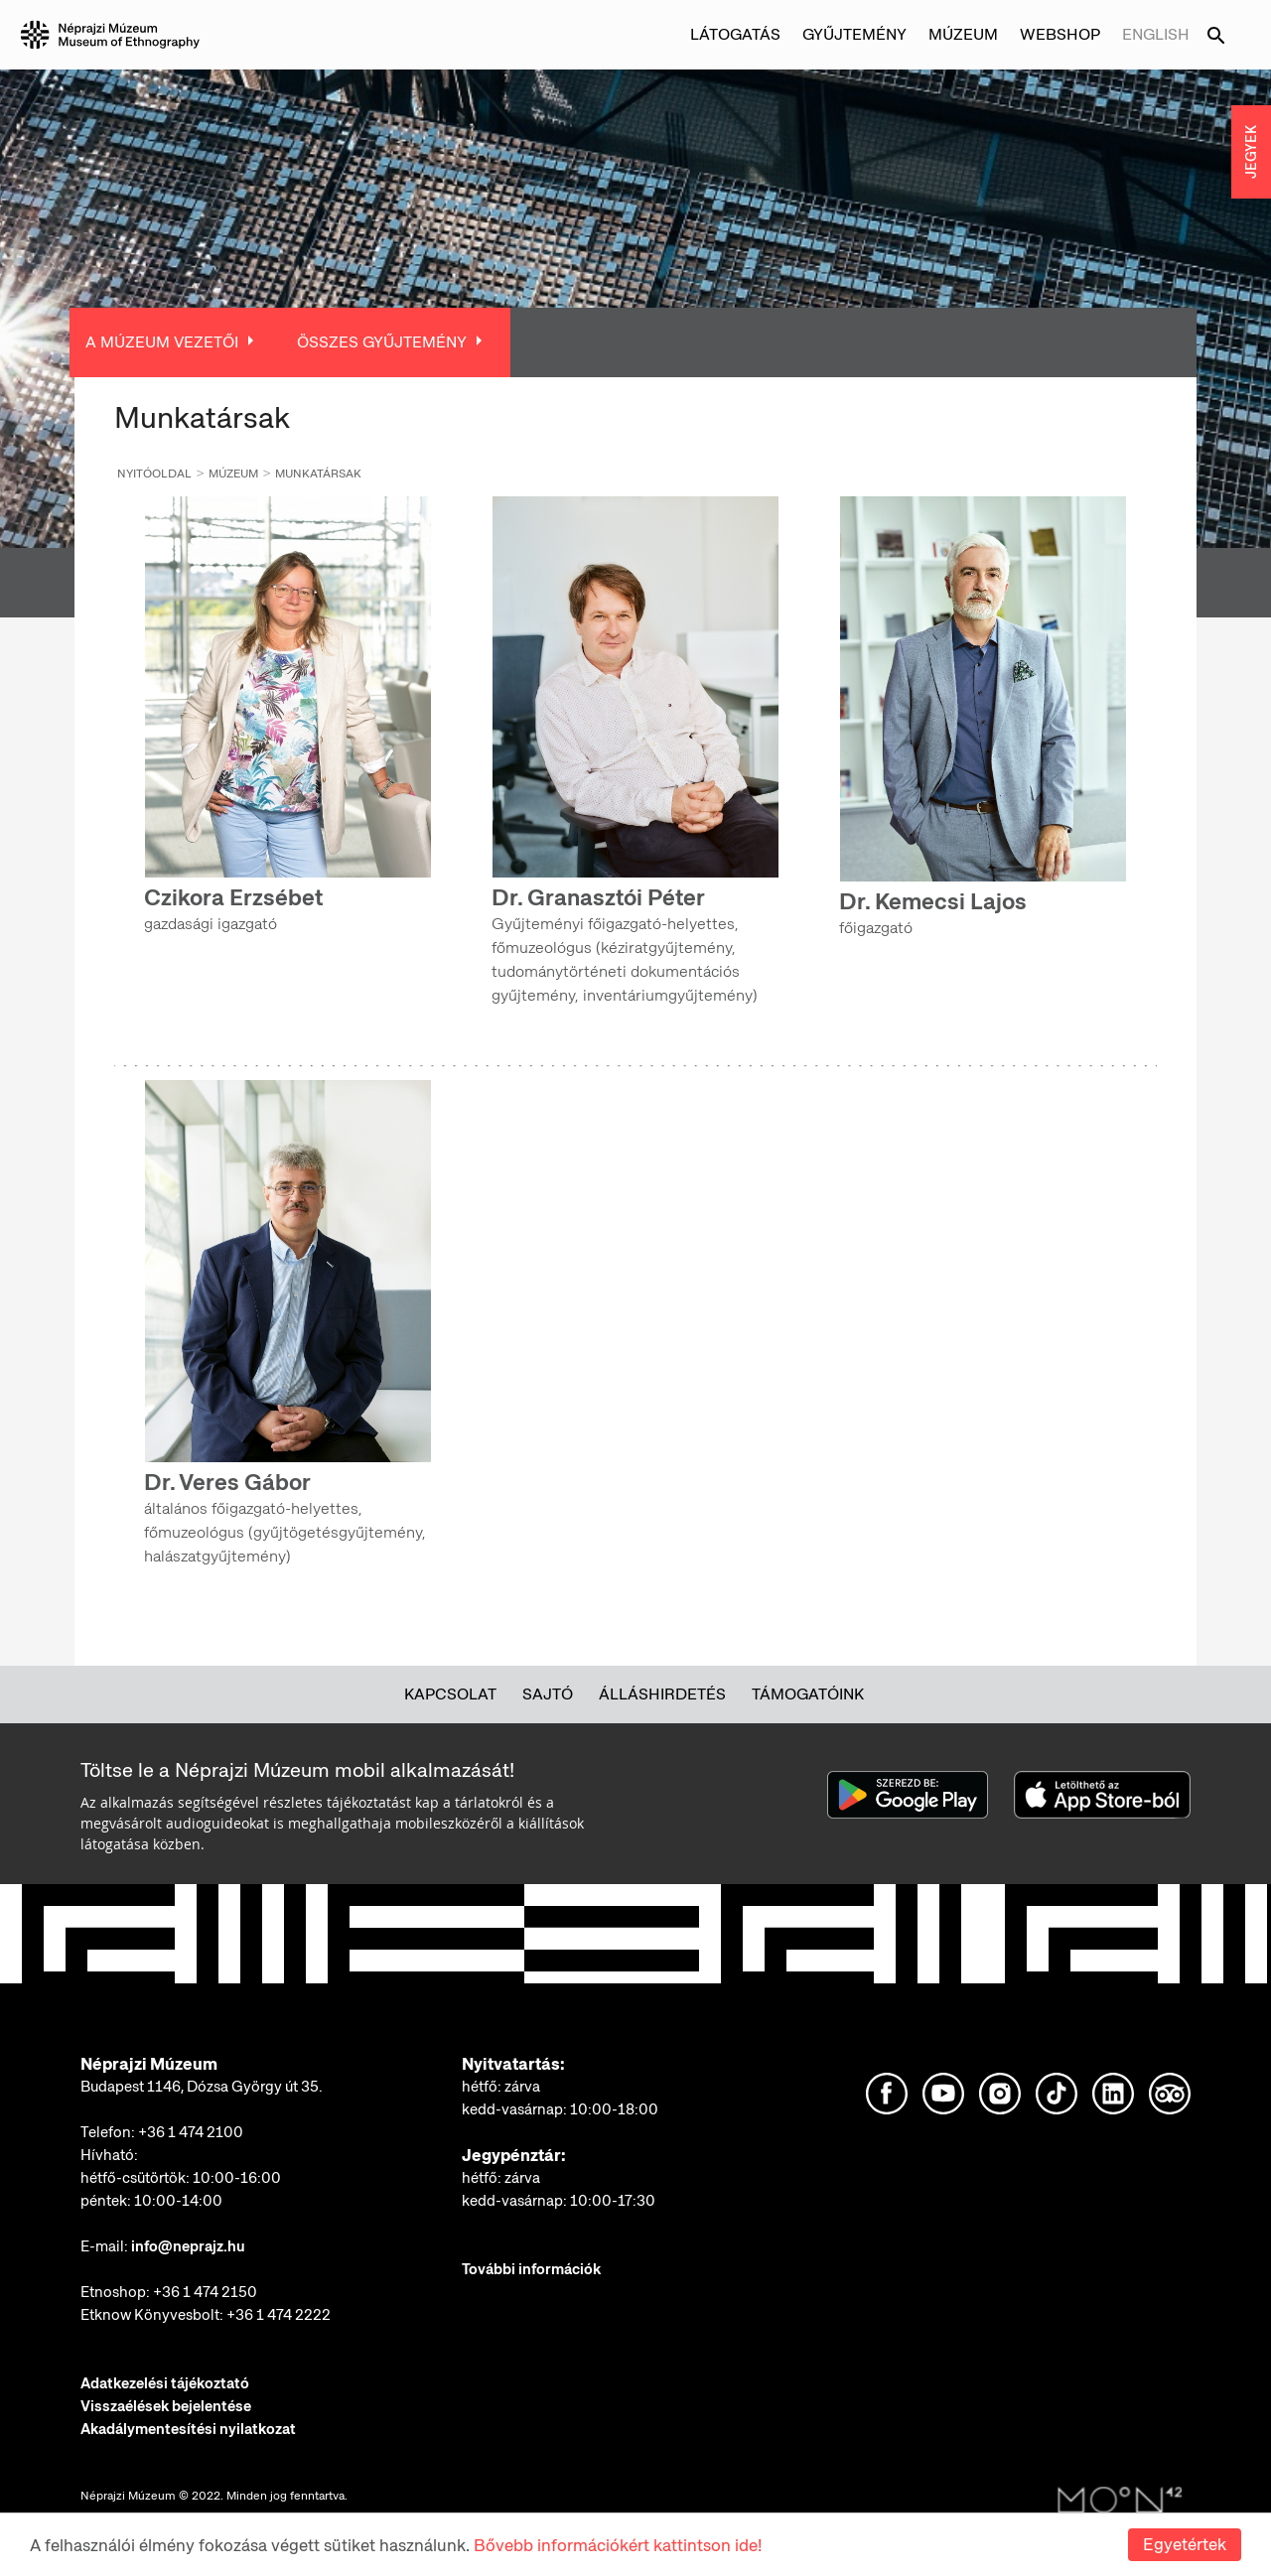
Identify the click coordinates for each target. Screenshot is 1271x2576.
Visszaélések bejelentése (165, 2406)
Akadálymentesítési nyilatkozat (188, 2429)
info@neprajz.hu (188, 2246)
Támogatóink (808, 1694)
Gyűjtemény (854, 34)
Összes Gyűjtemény (382, 342)
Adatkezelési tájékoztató (164, 2383)
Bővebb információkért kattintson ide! (618, 2545)
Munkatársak (318, 473)
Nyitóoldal (154, 473)
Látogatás (735, 34)
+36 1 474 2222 (278, 2315)
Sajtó (547, 1694)
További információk (531, 2269)
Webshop (1060, 34)
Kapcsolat (450, 1694)
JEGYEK (1251, 152)
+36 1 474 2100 (190, 2132)
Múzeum (963, 34)
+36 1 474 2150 (205, 2292)
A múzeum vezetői (161, 342)
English (1156, 34)
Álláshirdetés (662, 1694)
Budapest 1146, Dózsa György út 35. (201, 2087)
